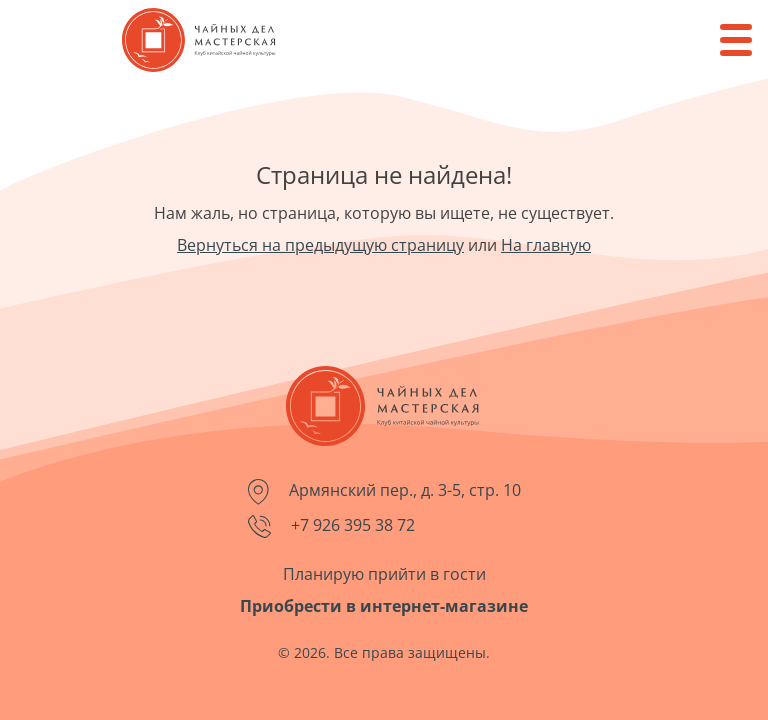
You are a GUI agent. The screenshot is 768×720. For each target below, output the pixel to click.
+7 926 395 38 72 (331, 526)
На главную (546, 245)
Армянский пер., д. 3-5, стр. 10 (384, 492)
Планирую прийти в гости (384, 574)
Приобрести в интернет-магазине (384, 606)
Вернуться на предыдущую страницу (320, 245)
